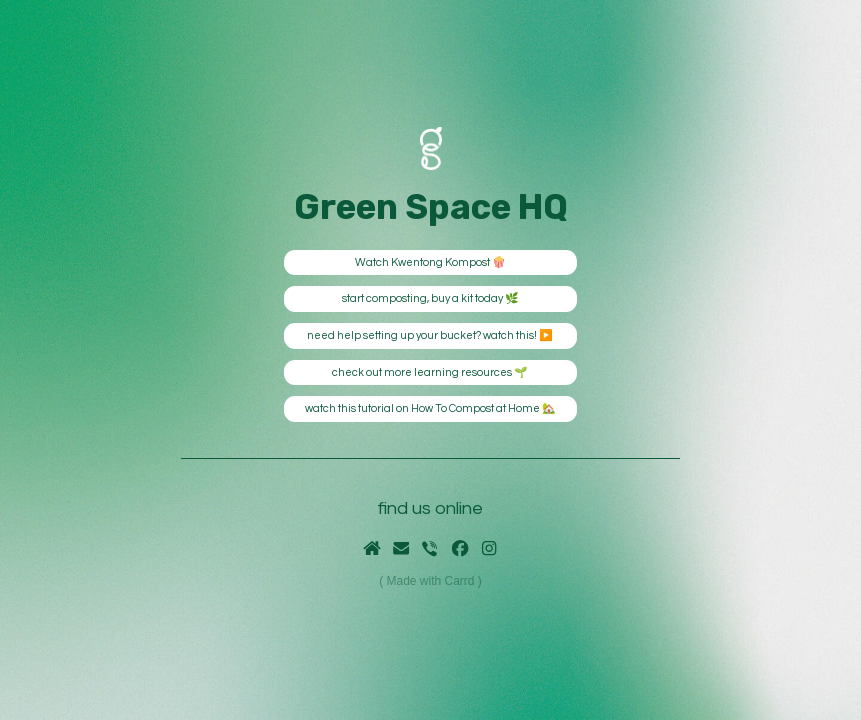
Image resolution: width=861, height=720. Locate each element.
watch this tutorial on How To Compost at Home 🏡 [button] (430, 408)
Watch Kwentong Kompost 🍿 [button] (430, 262)
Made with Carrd (430, 581)
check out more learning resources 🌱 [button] (430, 372)
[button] (372, 548)
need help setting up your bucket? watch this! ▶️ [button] (430, 335)
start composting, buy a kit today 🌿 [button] (430, 298)
